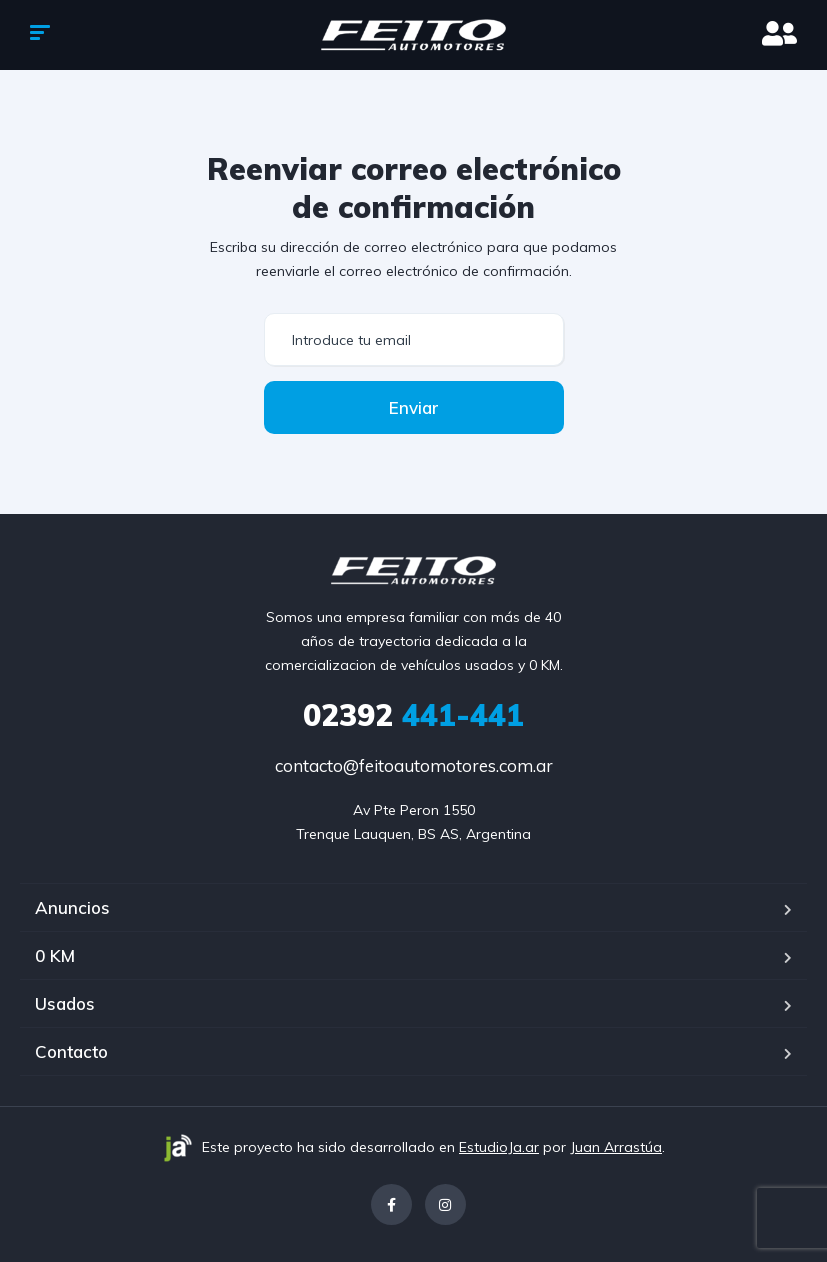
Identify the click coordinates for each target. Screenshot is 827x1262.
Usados (65, 1003)
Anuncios (72, 907)
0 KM (55, 955)
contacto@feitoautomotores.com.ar (414, 765)
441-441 (413, 715)
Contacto (71, 1051)
